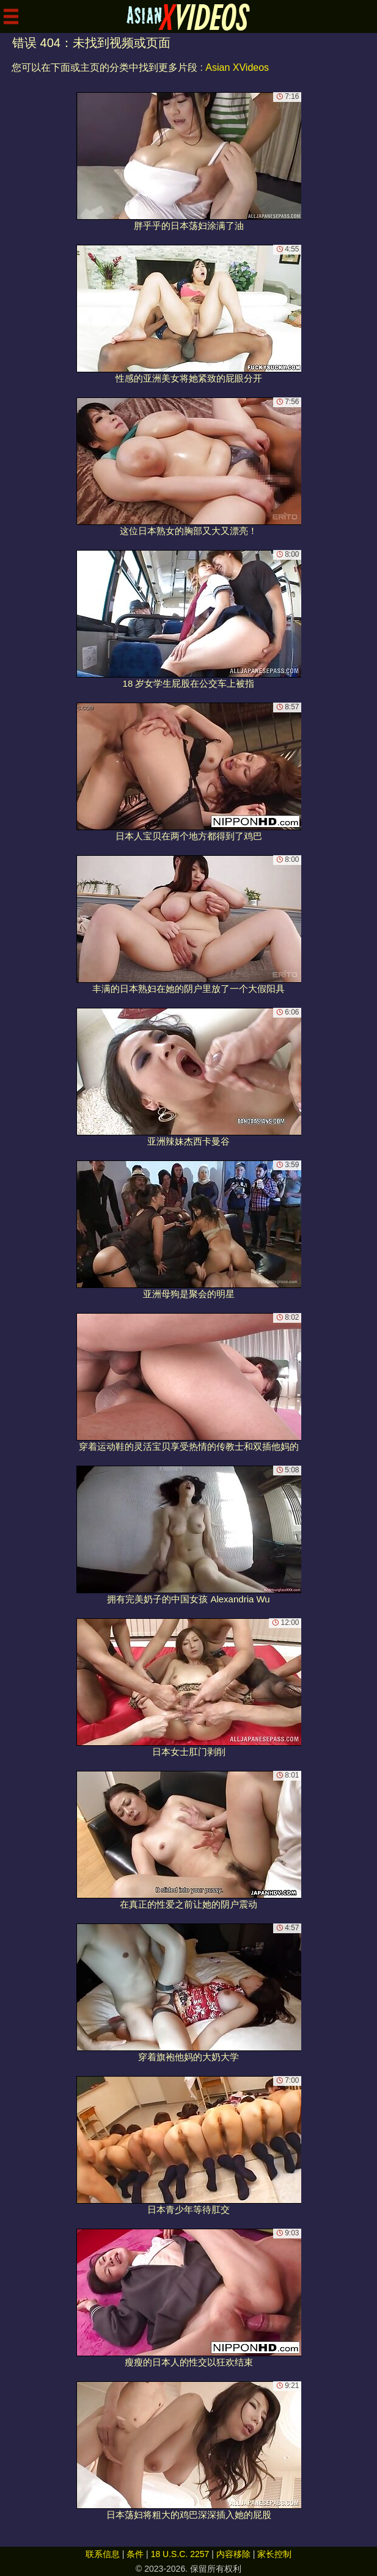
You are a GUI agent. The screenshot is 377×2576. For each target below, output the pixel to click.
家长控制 (274, 2554)
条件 (135, 2554)
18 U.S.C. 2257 (180, 2554)
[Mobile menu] (11, 16)
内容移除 (233, 2554)
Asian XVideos (237, 67)
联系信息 (103, 2554)
